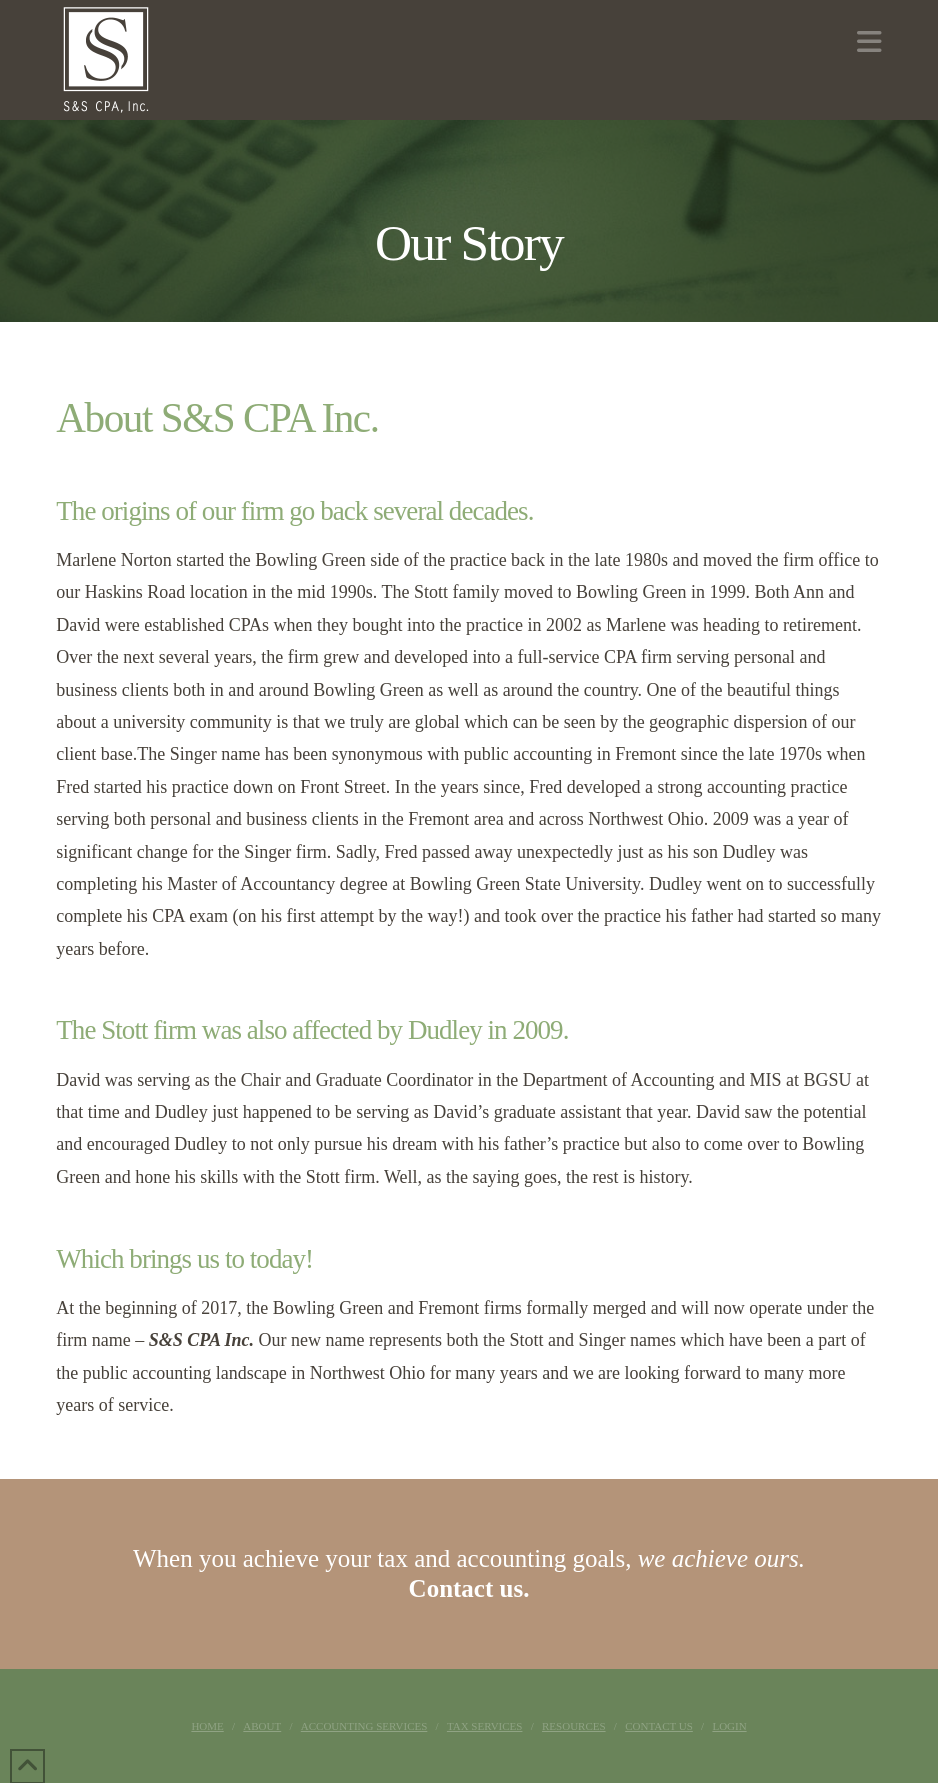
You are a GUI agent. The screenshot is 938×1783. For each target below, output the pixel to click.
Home (207, 1726)
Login (729, 1726)
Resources (574, 1726)
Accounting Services (364, 1726)
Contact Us (659, 1726)
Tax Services (485, 1726)
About (262, 1726)
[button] (869, 42)
